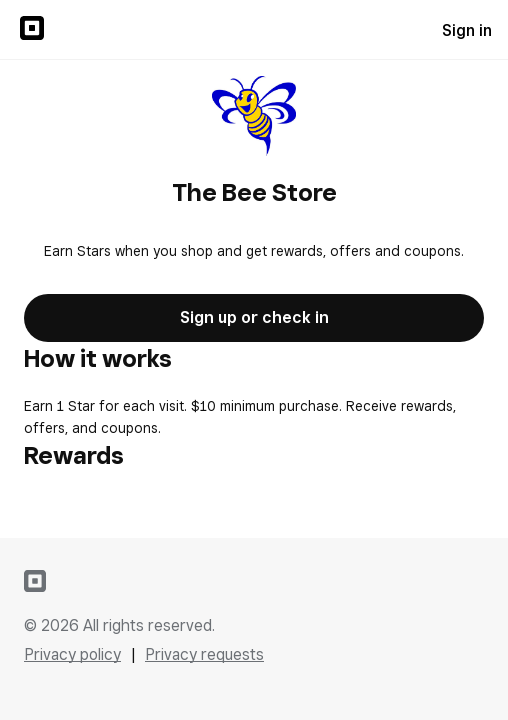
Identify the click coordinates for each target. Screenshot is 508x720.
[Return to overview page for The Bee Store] (254, 118)
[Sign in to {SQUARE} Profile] (32, 30)
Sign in (467, 30)
